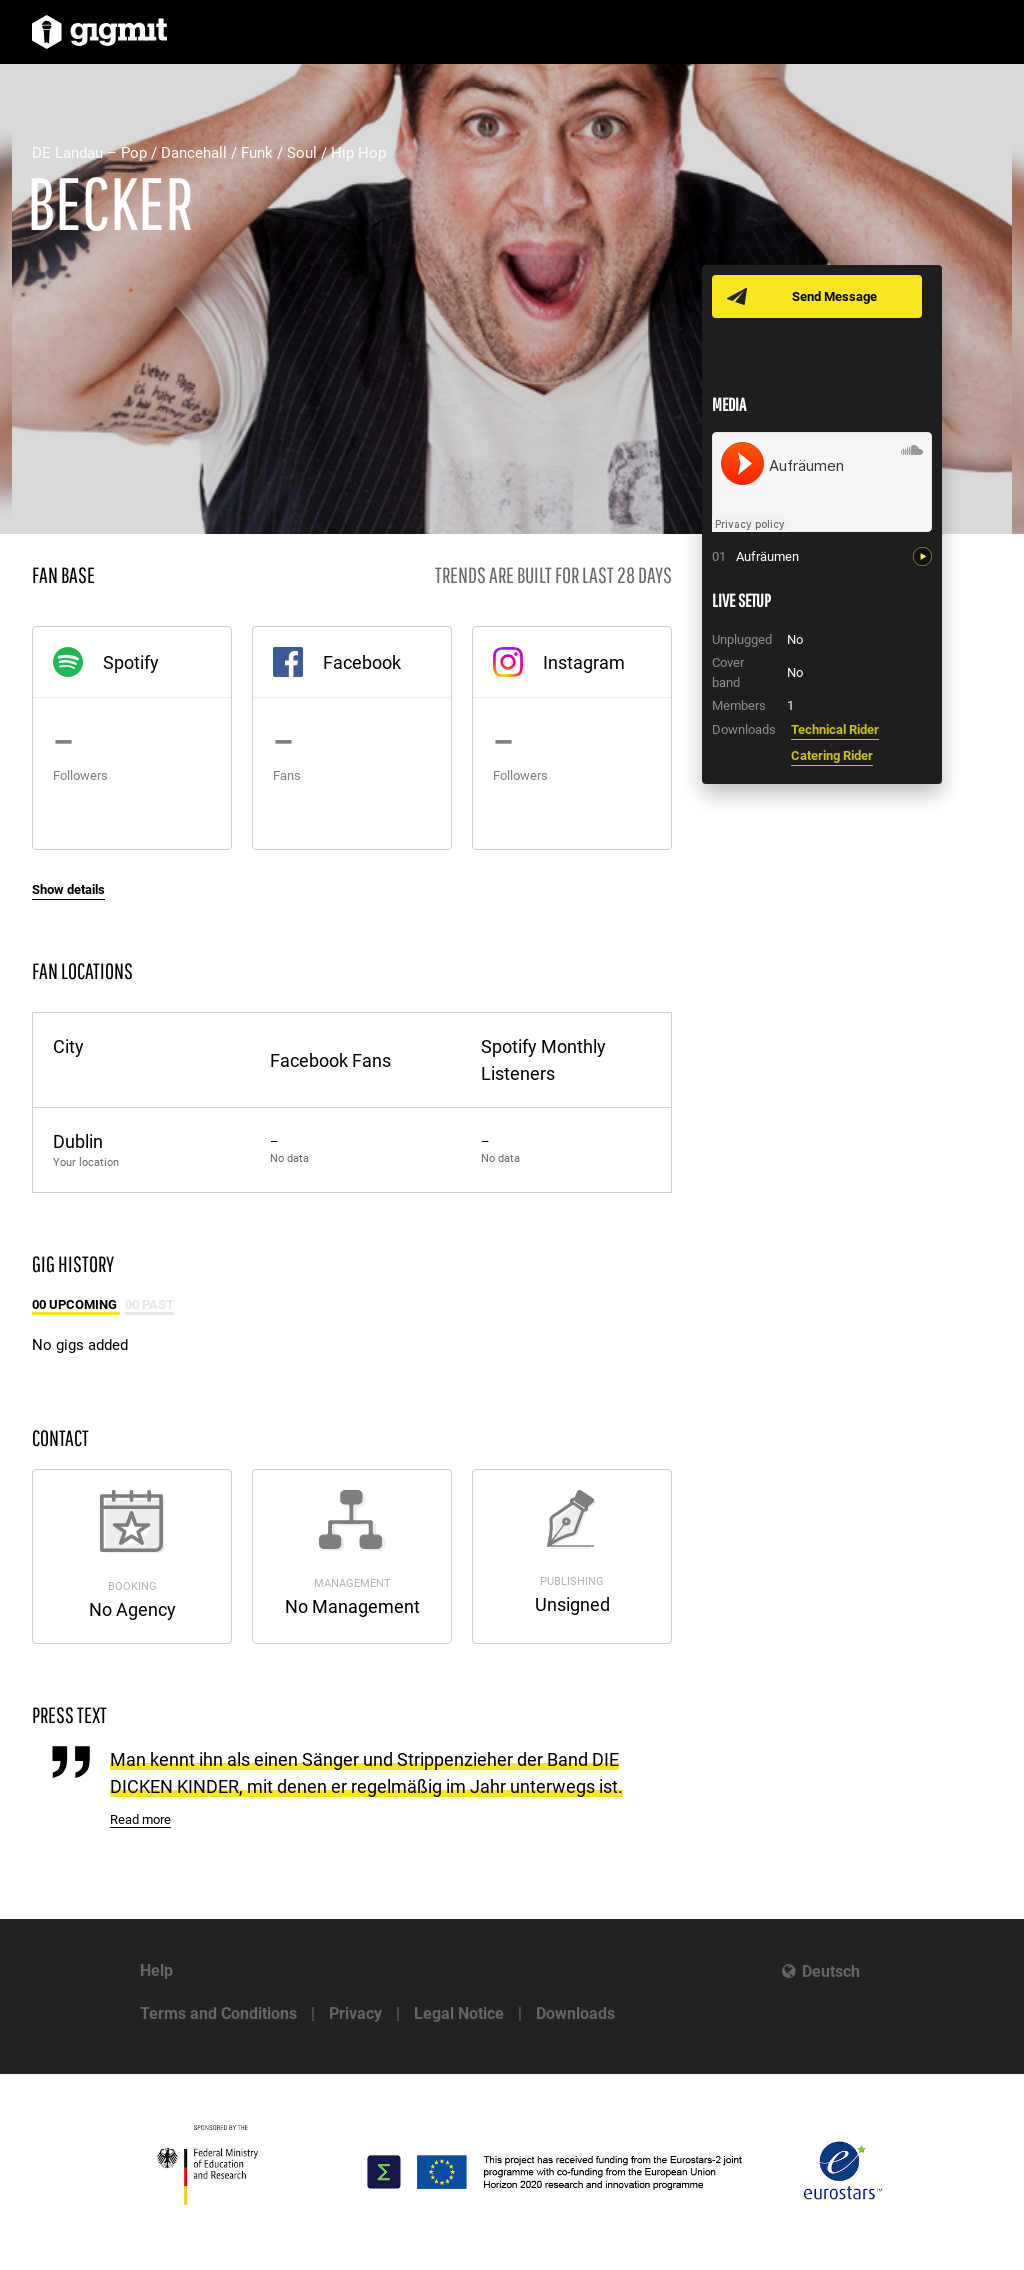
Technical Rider (835, 729)
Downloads (575, 2013)
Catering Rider (832, 755)
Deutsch (831, 1971)
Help (156, 1970)
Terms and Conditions (218, 2013)
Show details (68, 889)
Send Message (834, 296)
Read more (140, 1819)
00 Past (149, 1304)
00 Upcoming (76, 1304)
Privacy (355, 2013)
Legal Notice (459, 2013)
